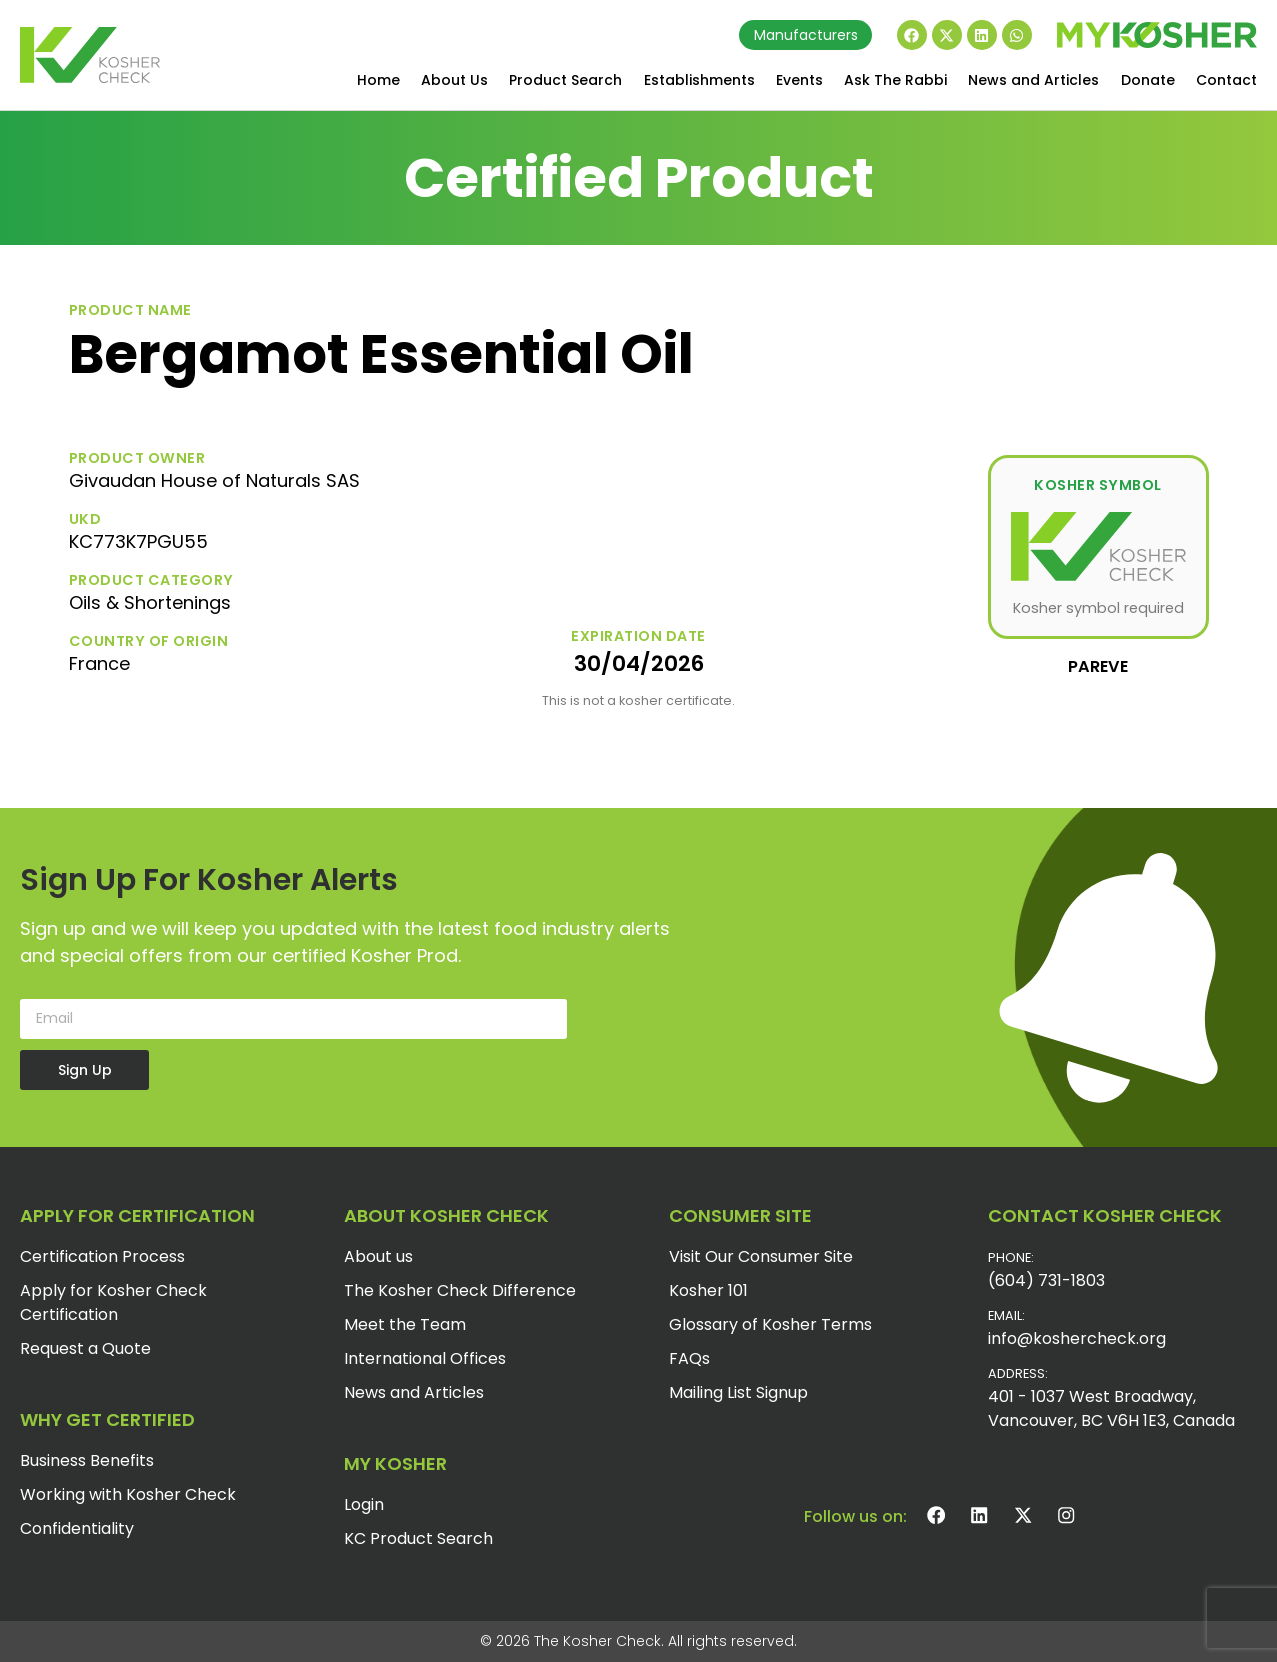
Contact (1226, 80)
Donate (1148, 80)
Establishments (699, 80)
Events (799, 80)
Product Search (565, 80)
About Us (454, 80)
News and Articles (1033, 80)
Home (378, 80)
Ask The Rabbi (895, 80)
